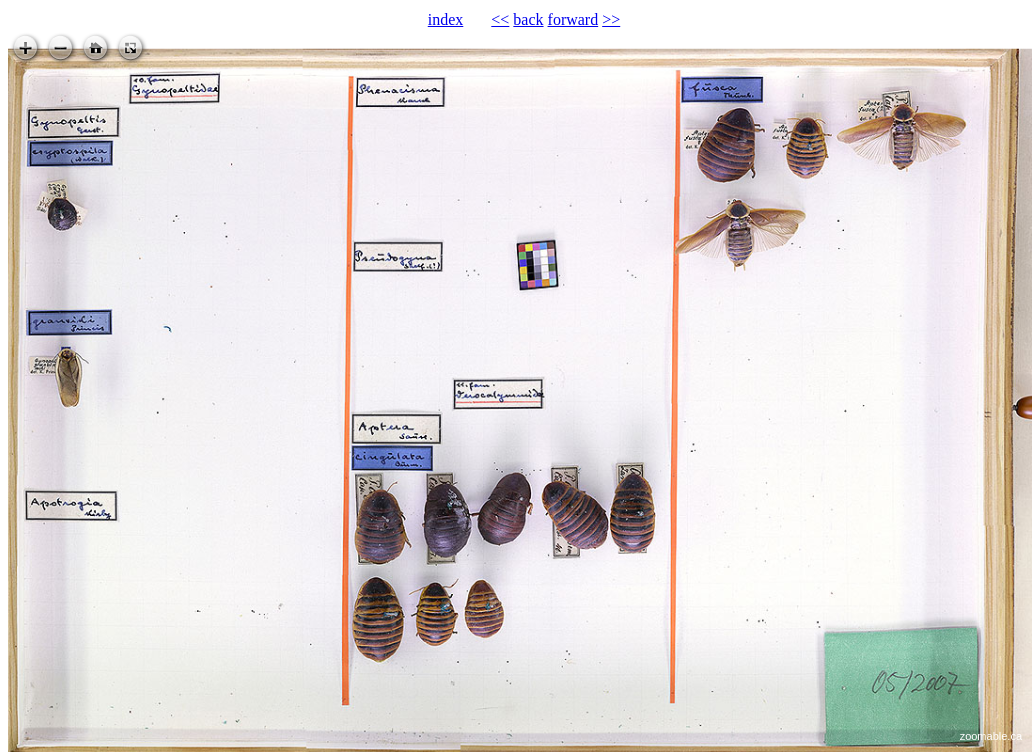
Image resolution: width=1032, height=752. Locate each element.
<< (500, 19)
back (528, 19)
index (446, 19)
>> (611, 19)
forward (573, 19)
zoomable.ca (991, 736)
